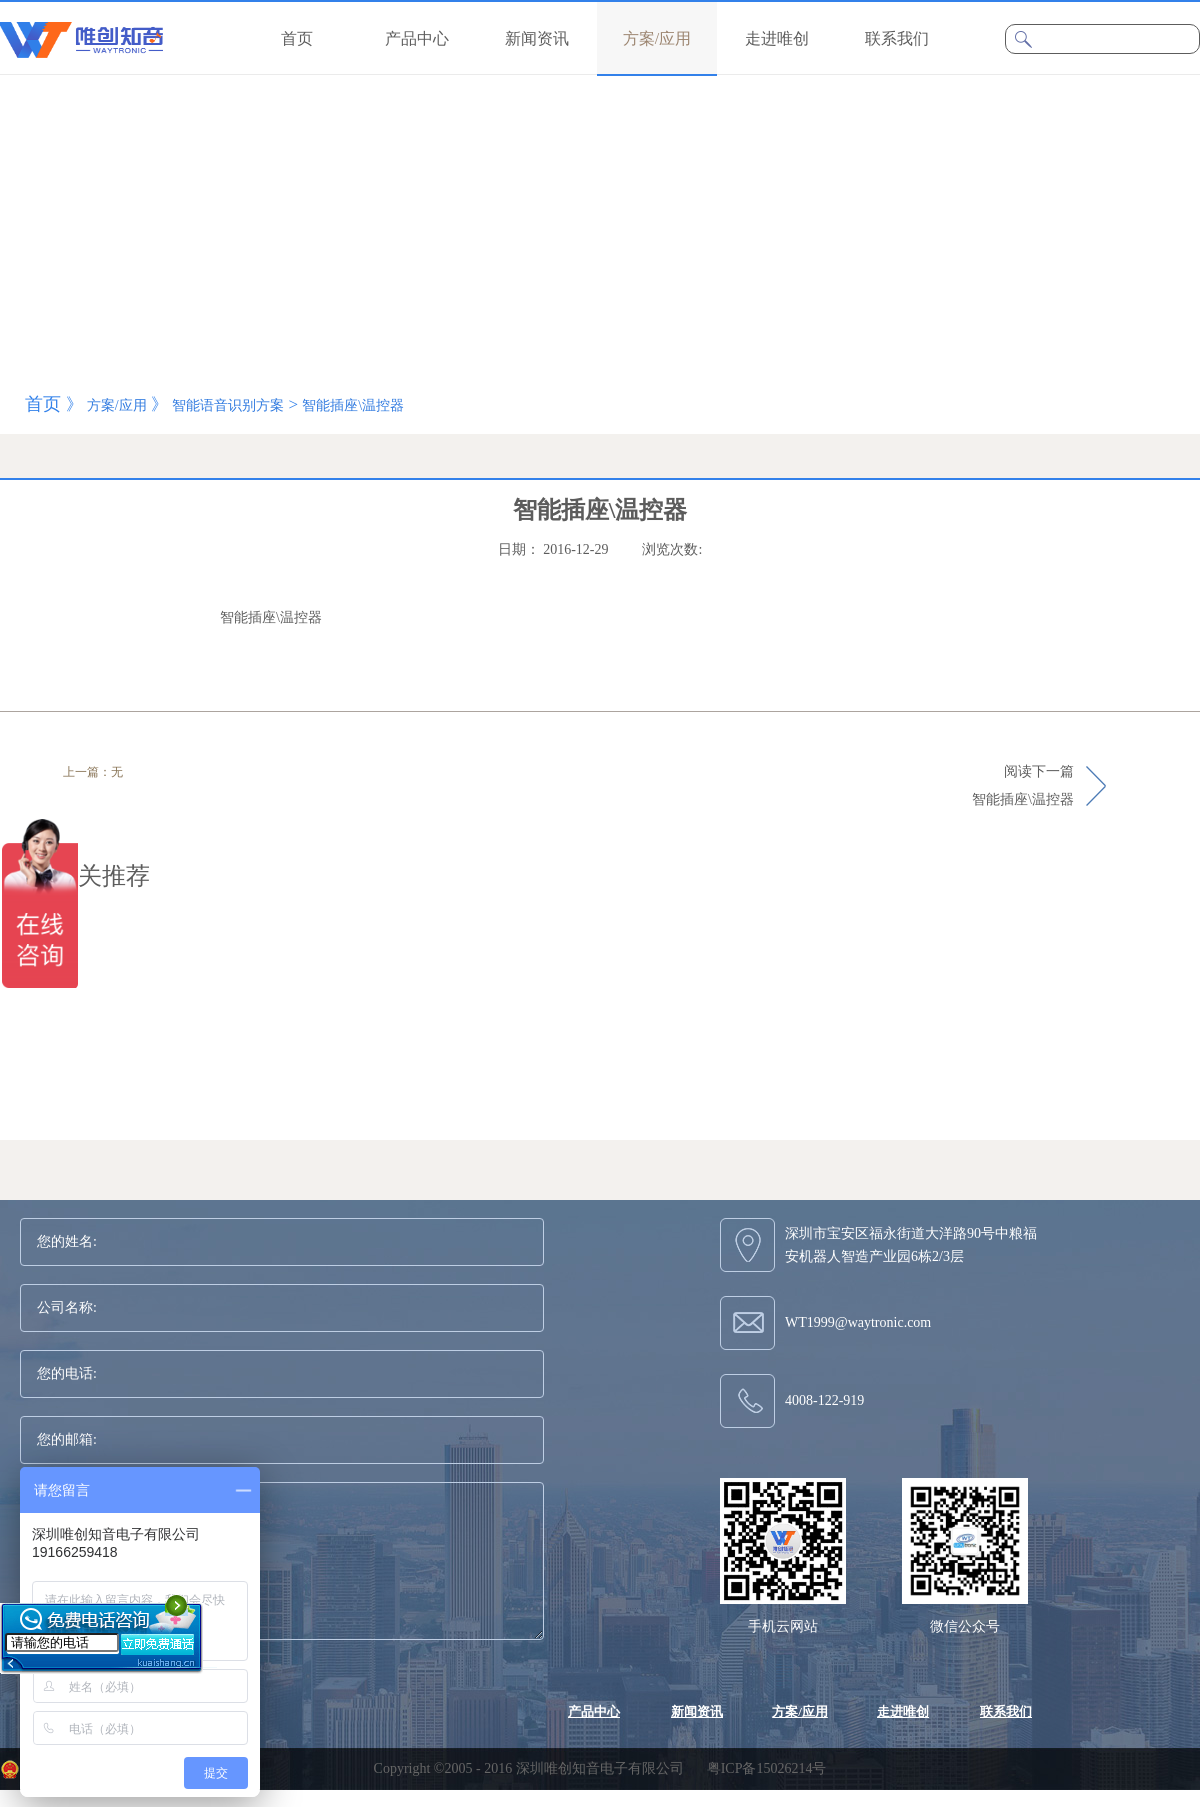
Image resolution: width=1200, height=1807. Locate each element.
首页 (297, 38)
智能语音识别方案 (228, 405)
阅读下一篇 (1023, 787)
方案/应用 (117, 405)
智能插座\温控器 (353, 405)
